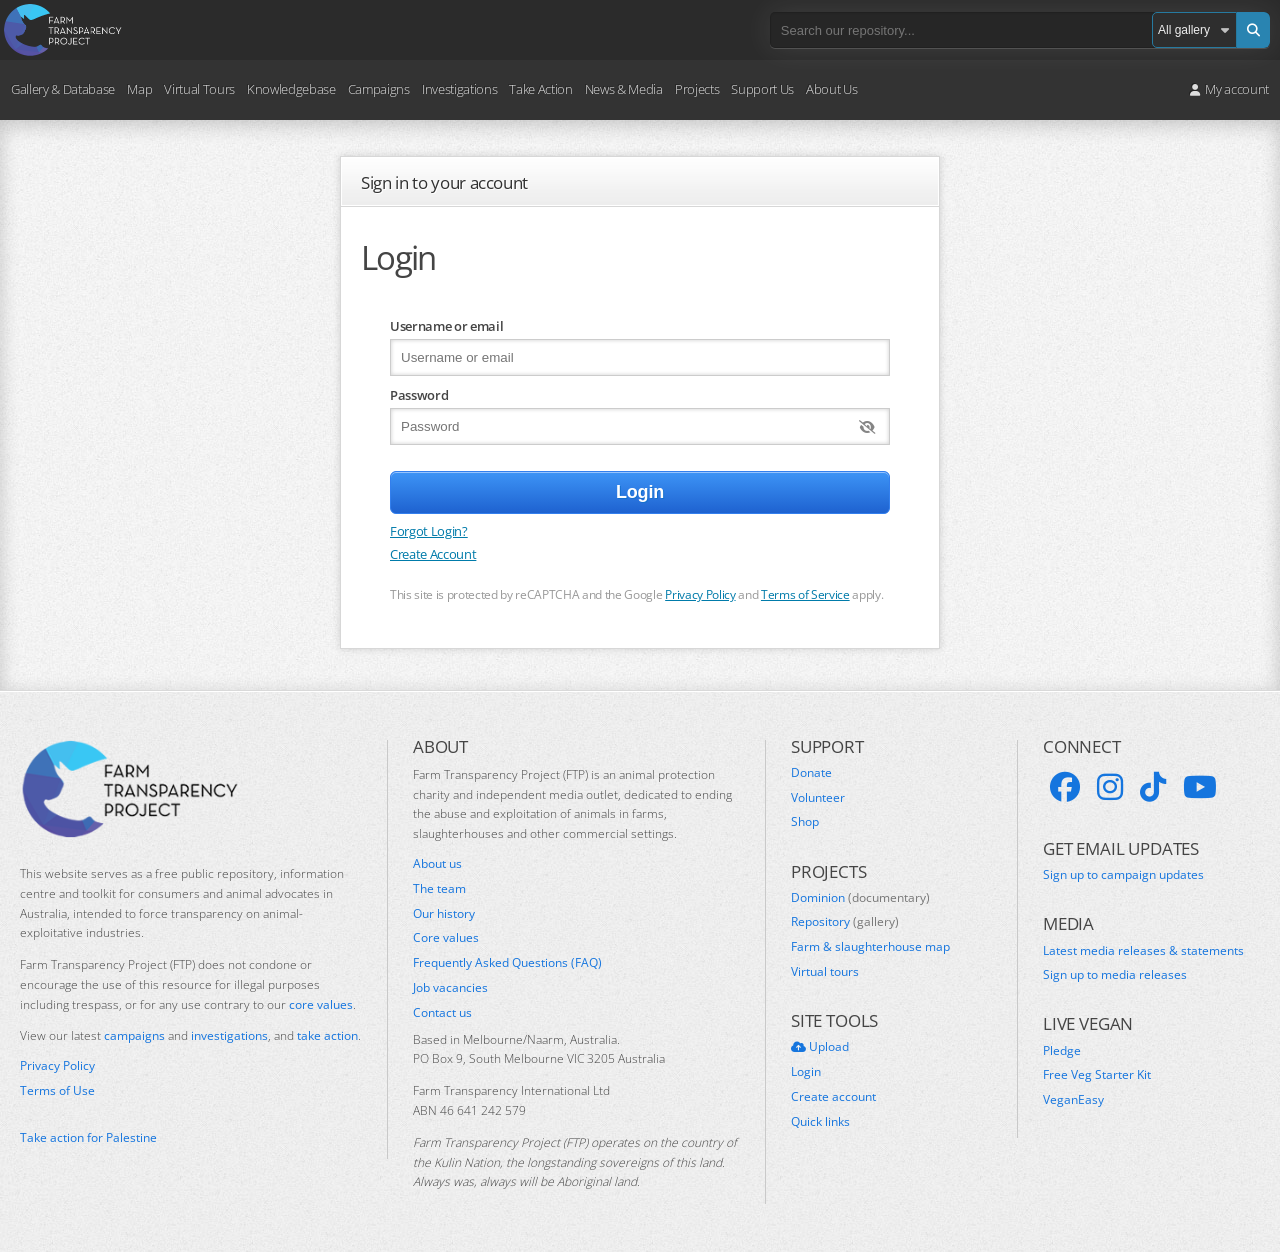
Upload (820, 1047)
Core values (446, 938)
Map (139, 89)
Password (419, 395)
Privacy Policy (700, 594)
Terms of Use (57, 1091)
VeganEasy (1073, 1100)
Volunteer (818, 798)
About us (437, 864)
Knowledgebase (291, 89)
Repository (845, 922)
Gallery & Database (63, 89)
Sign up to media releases (1115, 975)
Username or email (446, 326)
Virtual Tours (199, 89)
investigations (229, 1035)
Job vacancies (450, 988)
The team (439, 889)
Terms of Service (805, 594)
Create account (833, 1097)
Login (806, 1072)
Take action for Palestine (88, 1137)
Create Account (433, 554)
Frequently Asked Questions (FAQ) (507, 963)
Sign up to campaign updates (1123, 875)
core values (321, 1004)
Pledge (1062, 1051)
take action (327, 1035)
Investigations (459, 89)
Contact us (442, 1013)
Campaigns (379, 89)
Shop (805, 822)
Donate (811, 773)
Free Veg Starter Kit (1097, 1075)
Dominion (860, 898)
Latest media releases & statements (1143, 951)
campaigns (134, 1035)
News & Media (624, 89)
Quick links (820, 1122)
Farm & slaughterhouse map (870, 947)
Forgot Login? (429, 531)
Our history (444, 914)
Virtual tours (825, 972)
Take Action (540, 89)
